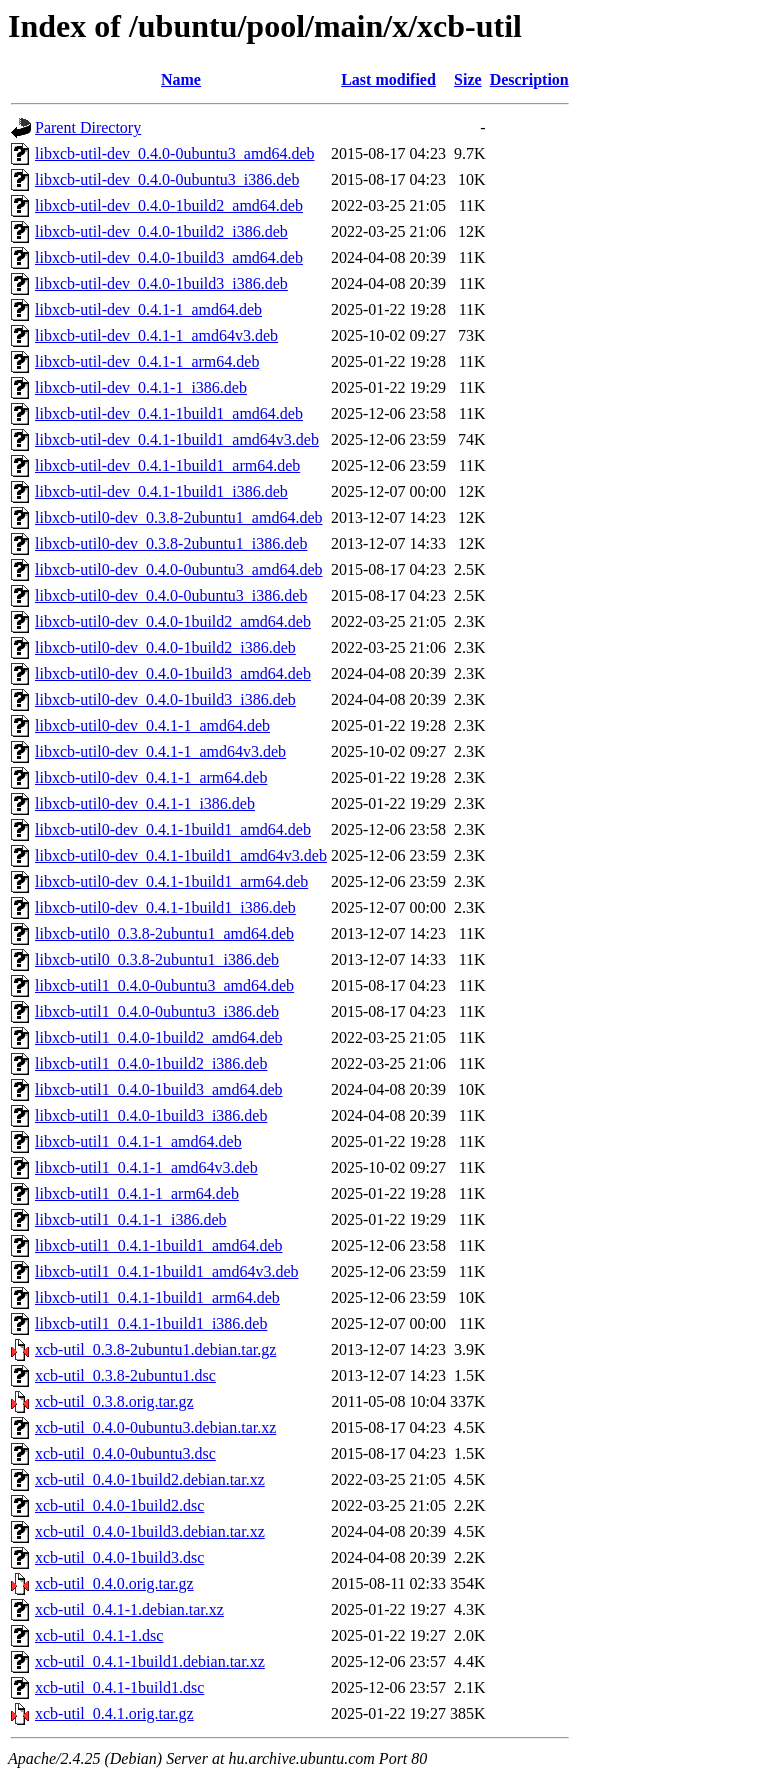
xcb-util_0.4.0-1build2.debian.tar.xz (150, 1479)
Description (529, 79)
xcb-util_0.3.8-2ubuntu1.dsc (125, 1375)
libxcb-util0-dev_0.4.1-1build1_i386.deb (165, 907)
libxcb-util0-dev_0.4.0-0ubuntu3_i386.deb (171, 595)
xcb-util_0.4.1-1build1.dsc (119, 1687)
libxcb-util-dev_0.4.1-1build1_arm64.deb (167, 465)
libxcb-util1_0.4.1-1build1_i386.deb (151, 1323)
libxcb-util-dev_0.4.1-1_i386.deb (141, 387)
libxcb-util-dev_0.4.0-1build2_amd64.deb (169, 205)
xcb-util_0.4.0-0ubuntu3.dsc (125, 1453)
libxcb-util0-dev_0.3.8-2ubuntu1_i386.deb (171, 543)
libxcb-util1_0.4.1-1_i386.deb (131, 1219)
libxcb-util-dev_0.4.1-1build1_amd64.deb (169, 413)
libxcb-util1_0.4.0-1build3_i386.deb (151, 1115)
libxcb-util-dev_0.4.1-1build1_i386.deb (161, 491)
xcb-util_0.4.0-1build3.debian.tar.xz (150, 1531)
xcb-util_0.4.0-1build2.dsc (119, 1505)
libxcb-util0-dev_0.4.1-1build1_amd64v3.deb (181, 855)
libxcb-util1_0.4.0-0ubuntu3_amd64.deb (164, 985)
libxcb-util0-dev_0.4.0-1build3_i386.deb (165, 699)
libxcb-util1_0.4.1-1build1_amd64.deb (159, 1245)
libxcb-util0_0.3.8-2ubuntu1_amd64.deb (164, 933)
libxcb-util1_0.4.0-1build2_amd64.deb (159, 1037)
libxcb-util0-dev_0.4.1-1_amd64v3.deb (160, 751)
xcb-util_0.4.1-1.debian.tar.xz (129, 1609)
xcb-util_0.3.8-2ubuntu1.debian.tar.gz (155, 1349)
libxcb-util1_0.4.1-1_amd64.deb (138, 1141)
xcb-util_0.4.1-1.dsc (99, 1635)
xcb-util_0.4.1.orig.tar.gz (114, 1713)
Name (181, 79)
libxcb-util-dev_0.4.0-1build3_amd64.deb (169, 257)
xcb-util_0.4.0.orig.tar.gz (114, 1583)
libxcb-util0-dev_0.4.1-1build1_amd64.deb (173, 829)
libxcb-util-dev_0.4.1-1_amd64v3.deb (156, 335)
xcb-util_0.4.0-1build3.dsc (119, 1557)
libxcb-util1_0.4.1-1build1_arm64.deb (157, 1297)
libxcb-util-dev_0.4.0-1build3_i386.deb (161, 283)
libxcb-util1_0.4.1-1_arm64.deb (137, 1193)
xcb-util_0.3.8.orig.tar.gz (114, 1401)
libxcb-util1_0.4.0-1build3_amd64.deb (159, 1089)
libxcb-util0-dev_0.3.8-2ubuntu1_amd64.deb (179, 517)
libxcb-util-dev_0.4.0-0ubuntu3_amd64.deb (175, 153)
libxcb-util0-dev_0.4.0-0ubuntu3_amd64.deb (179, 569)
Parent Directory (88, 127)
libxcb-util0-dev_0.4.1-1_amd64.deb (152, 725)
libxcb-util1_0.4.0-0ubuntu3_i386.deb (157, 1011)
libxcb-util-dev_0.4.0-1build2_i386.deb (161, 231)
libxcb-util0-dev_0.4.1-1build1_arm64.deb (171, 881)
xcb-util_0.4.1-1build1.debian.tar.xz (150, 1661)
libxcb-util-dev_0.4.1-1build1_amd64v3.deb (177, 439)
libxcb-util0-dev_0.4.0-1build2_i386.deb (165, 647)
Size (468, 79)
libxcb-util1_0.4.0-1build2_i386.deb (151, 1063)
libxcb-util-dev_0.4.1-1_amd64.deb (148, 309)
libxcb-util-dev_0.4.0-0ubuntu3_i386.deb (167, 179)
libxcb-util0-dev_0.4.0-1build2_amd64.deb (173, 621)
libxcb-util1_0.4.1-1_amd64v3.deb (146, 1167)
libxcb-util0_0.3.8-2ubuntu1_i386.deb (157, 959)
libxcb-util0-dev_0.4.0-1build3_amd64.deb (173, 673)
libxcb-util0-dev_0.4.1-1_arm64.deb (151, 777)
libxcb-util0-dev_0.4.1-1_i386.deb (145, 803)
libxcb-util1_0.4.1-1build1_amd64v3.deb (167, 1271)
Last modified (388, 79)
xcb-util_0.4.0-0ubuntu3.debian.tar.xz (155, 1427)
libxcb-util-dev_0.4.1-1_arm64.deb (147, 361)
